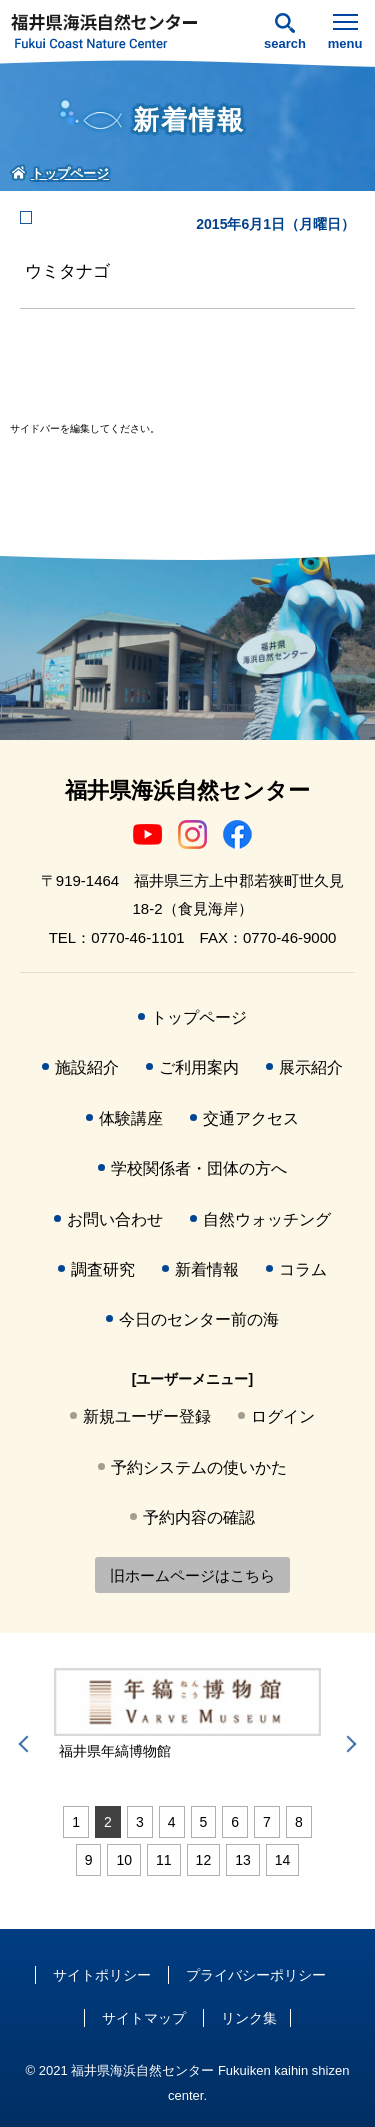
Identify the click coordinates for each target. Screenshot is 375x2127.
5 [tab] (204, 1822)
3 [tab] (140, 1822)
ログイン (283, 1416)
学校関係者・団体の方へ (199, 1168)
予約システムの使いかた (199, 1467)
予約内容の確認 (199, 1517)
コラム (303, 1269)
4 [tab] (172, 1822)
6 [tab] (235, 1822)
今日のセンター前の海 (199, 1319)
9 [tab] (89, 1860)
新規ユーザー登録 (147, 1416)
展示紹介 (311, 1067)
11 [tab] (164, 1860)
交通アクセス (251, 1118)
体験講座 (131, 1118)
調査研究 (103, 1269)
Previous (27, 1744)
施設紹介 (87, 1067)
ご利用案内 (199, 1067)
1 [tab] (76, 1822)
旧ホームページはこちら (192, 1575)
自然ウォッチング (267, 1219)
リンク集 (249, 2018)
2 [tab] (108, 1822)
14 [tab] (283, 1860)
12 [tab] (204, 1860)
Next (348, 1744)
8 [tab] (299, 1822)
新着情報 (207, 1269)
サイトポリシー (102, 1975)
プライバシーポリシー (256, 1975)
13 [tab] (243, 1860)
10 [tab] (124, 1860)
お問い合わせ (115, 1219)
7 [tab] (267, 1822)
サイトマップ (144, 2018)
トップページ (199, 1017)
